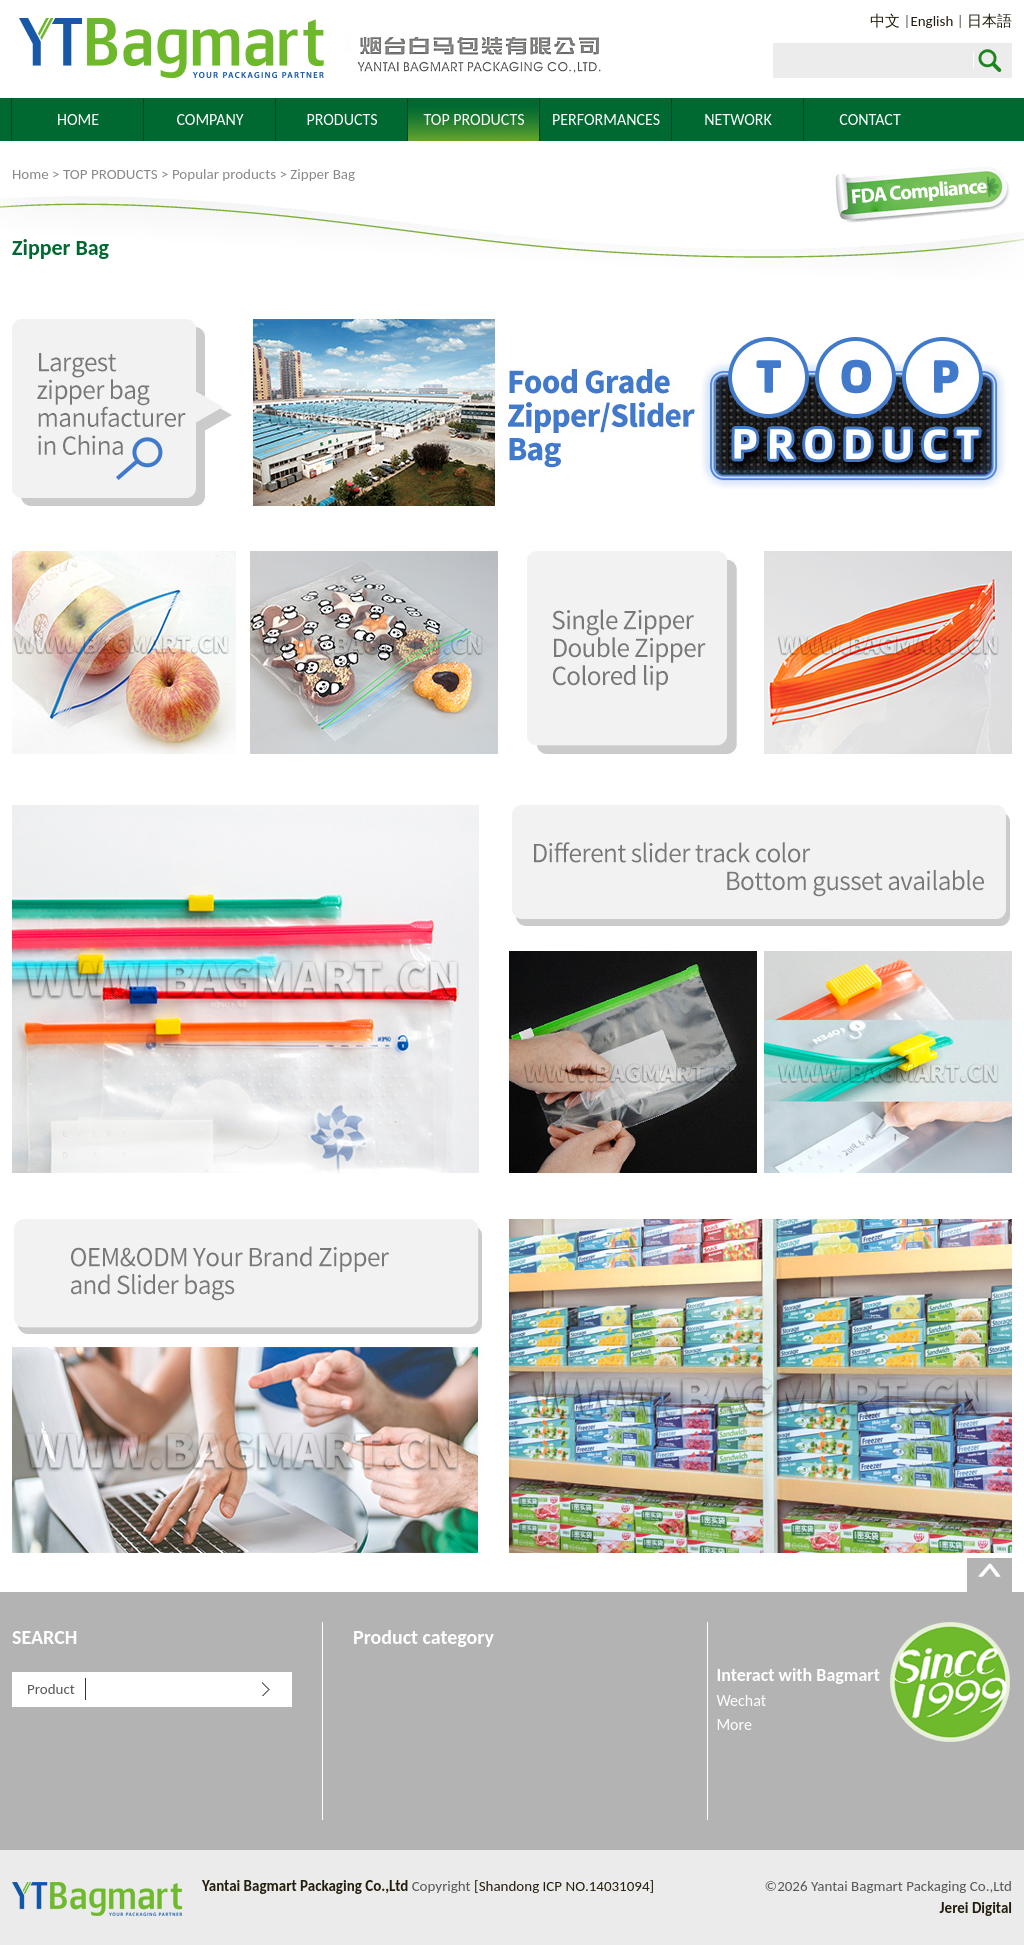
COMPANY (209, 119)
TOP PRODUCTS (474, 119)
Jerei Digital (976, 1908)
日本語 (989, 21)
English (931, 21)
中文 (885, 21)
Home (30, 174)
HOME (78, 119)
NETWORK (738, 119)
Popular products (224, 174)
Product (51, 1689)
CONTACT (869, 119)
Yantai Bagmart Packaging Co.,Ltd (307, 49)
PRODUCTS (341, 119)
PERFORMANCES (606, 119)
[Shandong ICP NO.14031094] (564, 1886)
